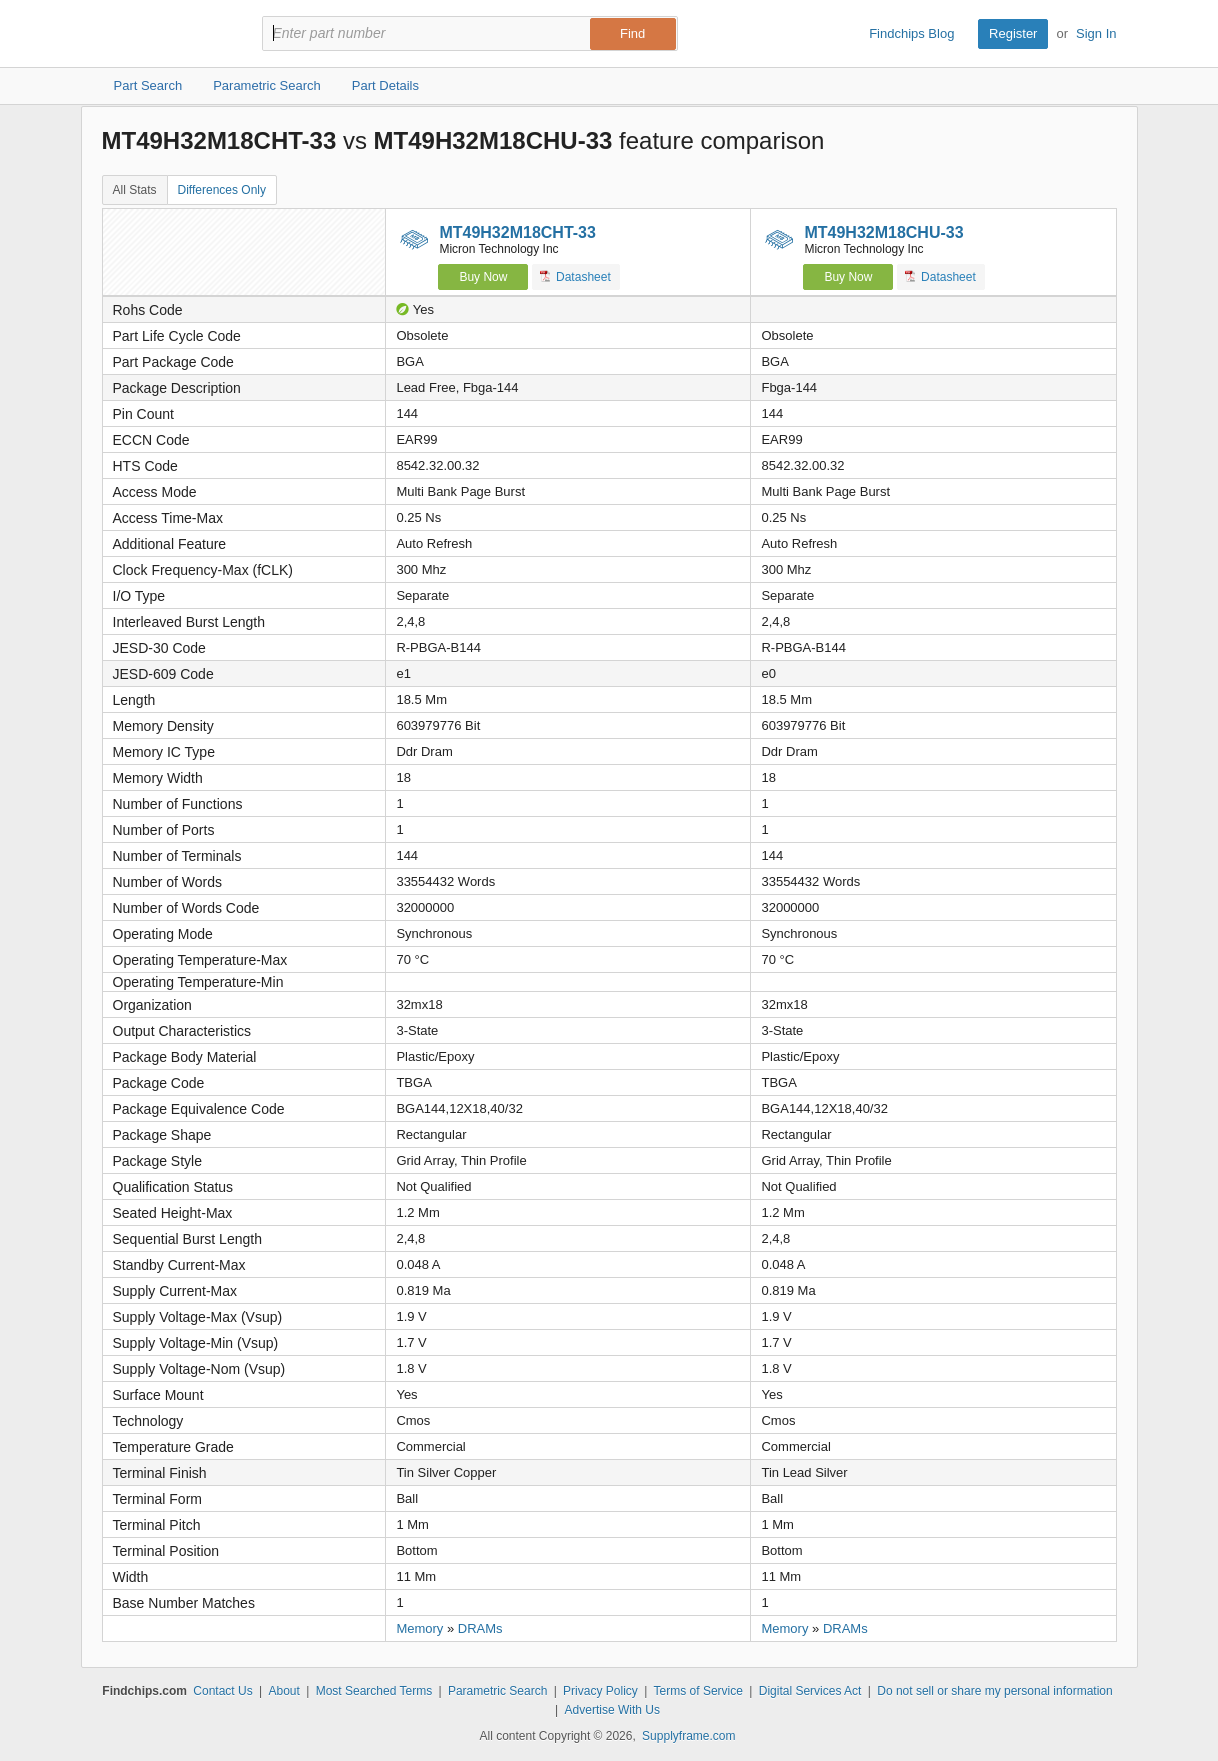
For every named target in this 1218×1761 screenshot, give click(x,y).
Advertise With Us (612, 1710)
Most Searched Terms (374, 1691)
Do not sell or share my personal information (994, 1691)
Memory (419, 1628)
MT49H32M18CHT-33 (517, 232)
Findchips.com (167, 34)
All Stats (135, 190)
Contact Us (222, 1691)
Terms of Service (698, 1691)
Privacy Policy (600, 1691)
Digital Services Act (810, 1691)
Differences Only (222, 190)
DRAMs (480, 1628)
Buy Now (483, 277)
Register (1013, 33)
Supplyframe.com (688, 1736)
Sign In (1096, 33)
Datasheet (575, 276)
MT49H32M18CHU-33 (883, 232)
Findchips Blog (911, 33)
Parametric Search (497, 1691)
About (283, 1691)
